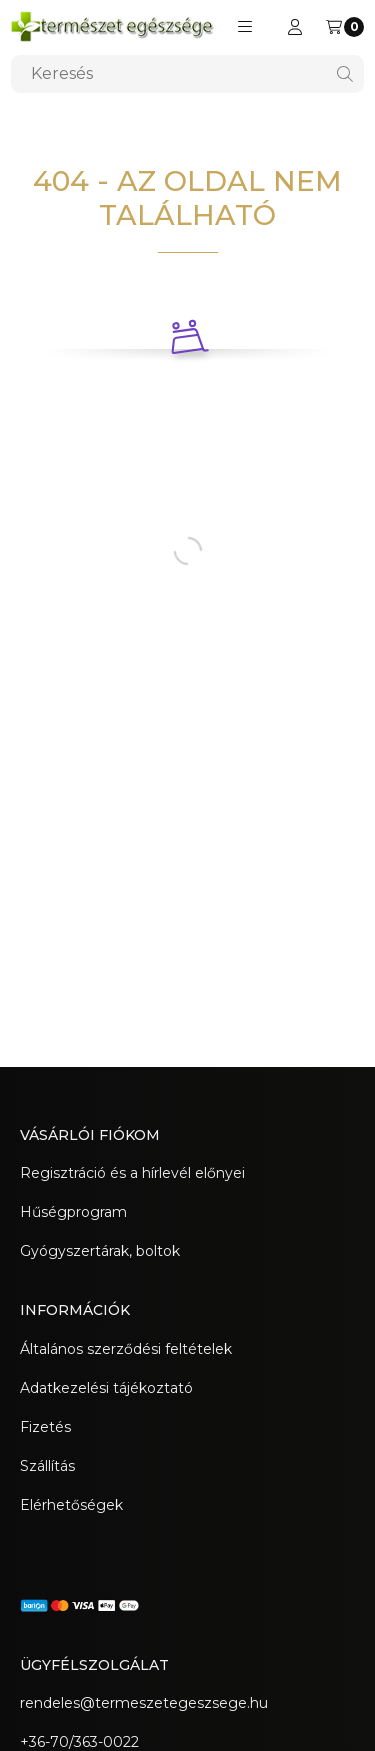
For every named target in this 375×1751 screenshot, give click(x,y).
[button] (245, 27)
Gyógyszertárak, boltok (100, 1251)
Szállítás (47, 1466)
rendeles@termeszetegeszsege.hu (144, 1703)
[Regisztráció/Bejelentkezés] (295, 27)
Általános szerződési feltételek (126, 1349)
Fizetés (45, 1427)
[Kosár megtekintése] (345, 27)
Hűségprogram (73, 1212)
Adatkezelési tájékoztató (106, 1388)
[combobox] (187, 74)
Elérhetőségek (71, 1505)
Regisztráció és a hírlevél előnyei (132, 1173)
